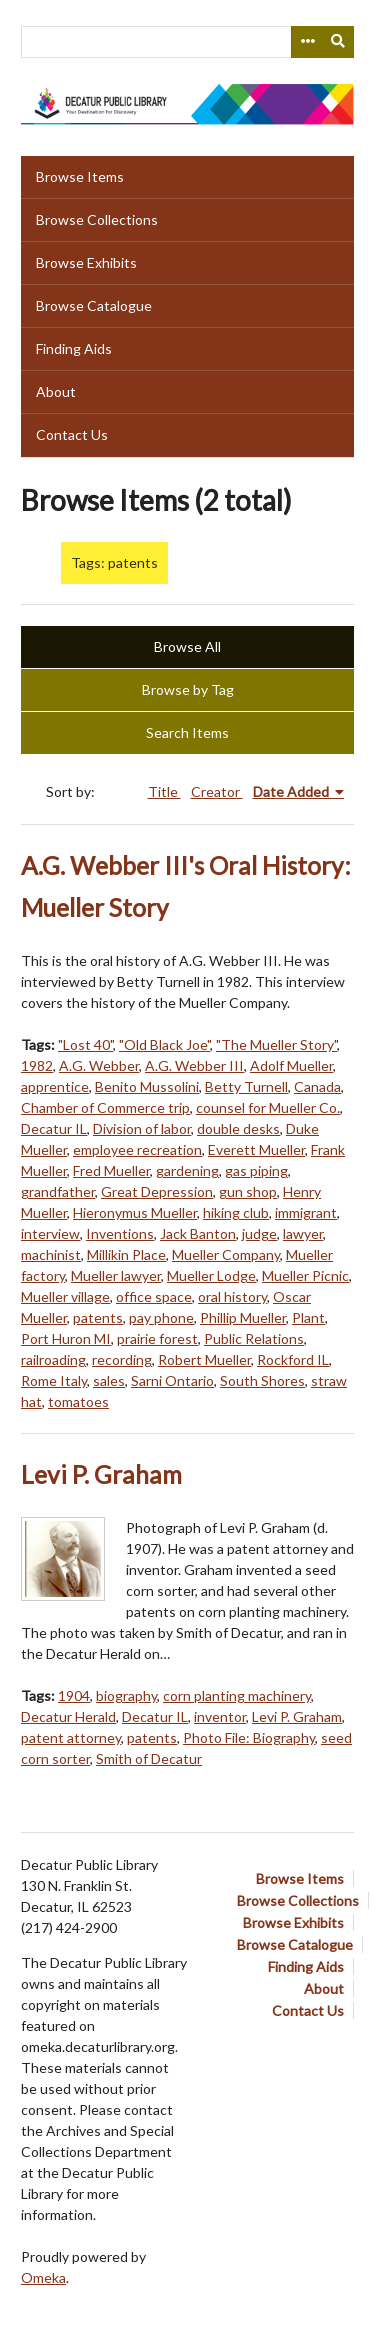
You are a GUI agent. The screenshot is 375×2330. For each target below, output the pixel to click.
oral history (232, 1296)
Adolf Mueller (291, 1065)
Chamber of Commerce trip (105, 1107)
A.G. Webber (99, 1065)
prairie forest (157, 1338)
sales (109, 1380)
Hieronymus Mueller (135, 1212)
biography (126, 1695)
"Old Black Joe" (164, 1044)
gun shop (248, 1191)
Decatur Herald (68, 1716)
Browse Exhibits (86, 262)
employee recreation (137, 1149)
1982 (37, 1065)
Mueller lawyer (116, 1275)
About (56, 391)
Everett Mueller (256, 1149)
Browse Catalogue (94, 305)
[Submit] (339, 42)
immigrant (306, 1212)
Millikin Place (126, 1254)
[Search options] (307, 42)
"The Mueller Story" (276, 1044)
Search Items (187, 732)
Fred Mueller (111, 1170)
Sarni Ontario (172, 1380)
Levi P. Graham (101, 1474)
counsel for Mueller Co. (268, 1107)
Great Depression (157, 1191)
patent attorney (71, 1737)
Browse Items (80, 176)
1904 (74, 1695)
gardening (187, 1170)
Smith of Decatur (149, 1758)
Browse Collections (97, 219)
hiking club (236, 1212)
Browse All (187, 646)
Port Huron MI (66, 1338)
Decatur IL (54, 1128)
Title (164, 791)
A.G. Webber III (194, 1065)
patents (98, 1317)
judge (259, 1233)
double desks (238, 1128)
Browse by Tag (188, 689)
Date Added (292, 791)
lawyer (303, 1233)
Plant (308, 1317)
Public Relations (254, 1338)
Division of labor (142, 1128)
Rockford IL (293, 1359)
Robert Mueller (204, 1359)
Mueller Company (226, 1254)
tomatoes (78, 1401)
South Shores (262, 1380)
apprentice (55, 1086)
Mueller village (65, 1296)
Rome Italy (54, 1380)
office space (154, 1296)
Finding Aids (74, 348)
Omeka (43, 2277)
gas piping (256, 1170)
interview (50, 1233)
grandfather (58, 1191)
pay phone (161, 1317)
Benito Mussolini (147, 1086)
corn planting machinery (237, 1695)
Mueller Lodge (211, 1275)
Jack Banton (198, 1233)
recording (122, 1359)
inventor (220, 1716)
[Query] (187, 42)
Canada (317, 1086)
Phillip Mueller (243, 1317)
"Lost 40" (85, 1044)
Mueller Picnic (305, 1275)
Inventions (120, 1233)
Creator (217, 791)
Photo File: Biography (249, 1737)
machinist (51, 1254)
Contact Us (72, 434)
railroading (53, 1359)
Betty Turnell (246, 1086)
